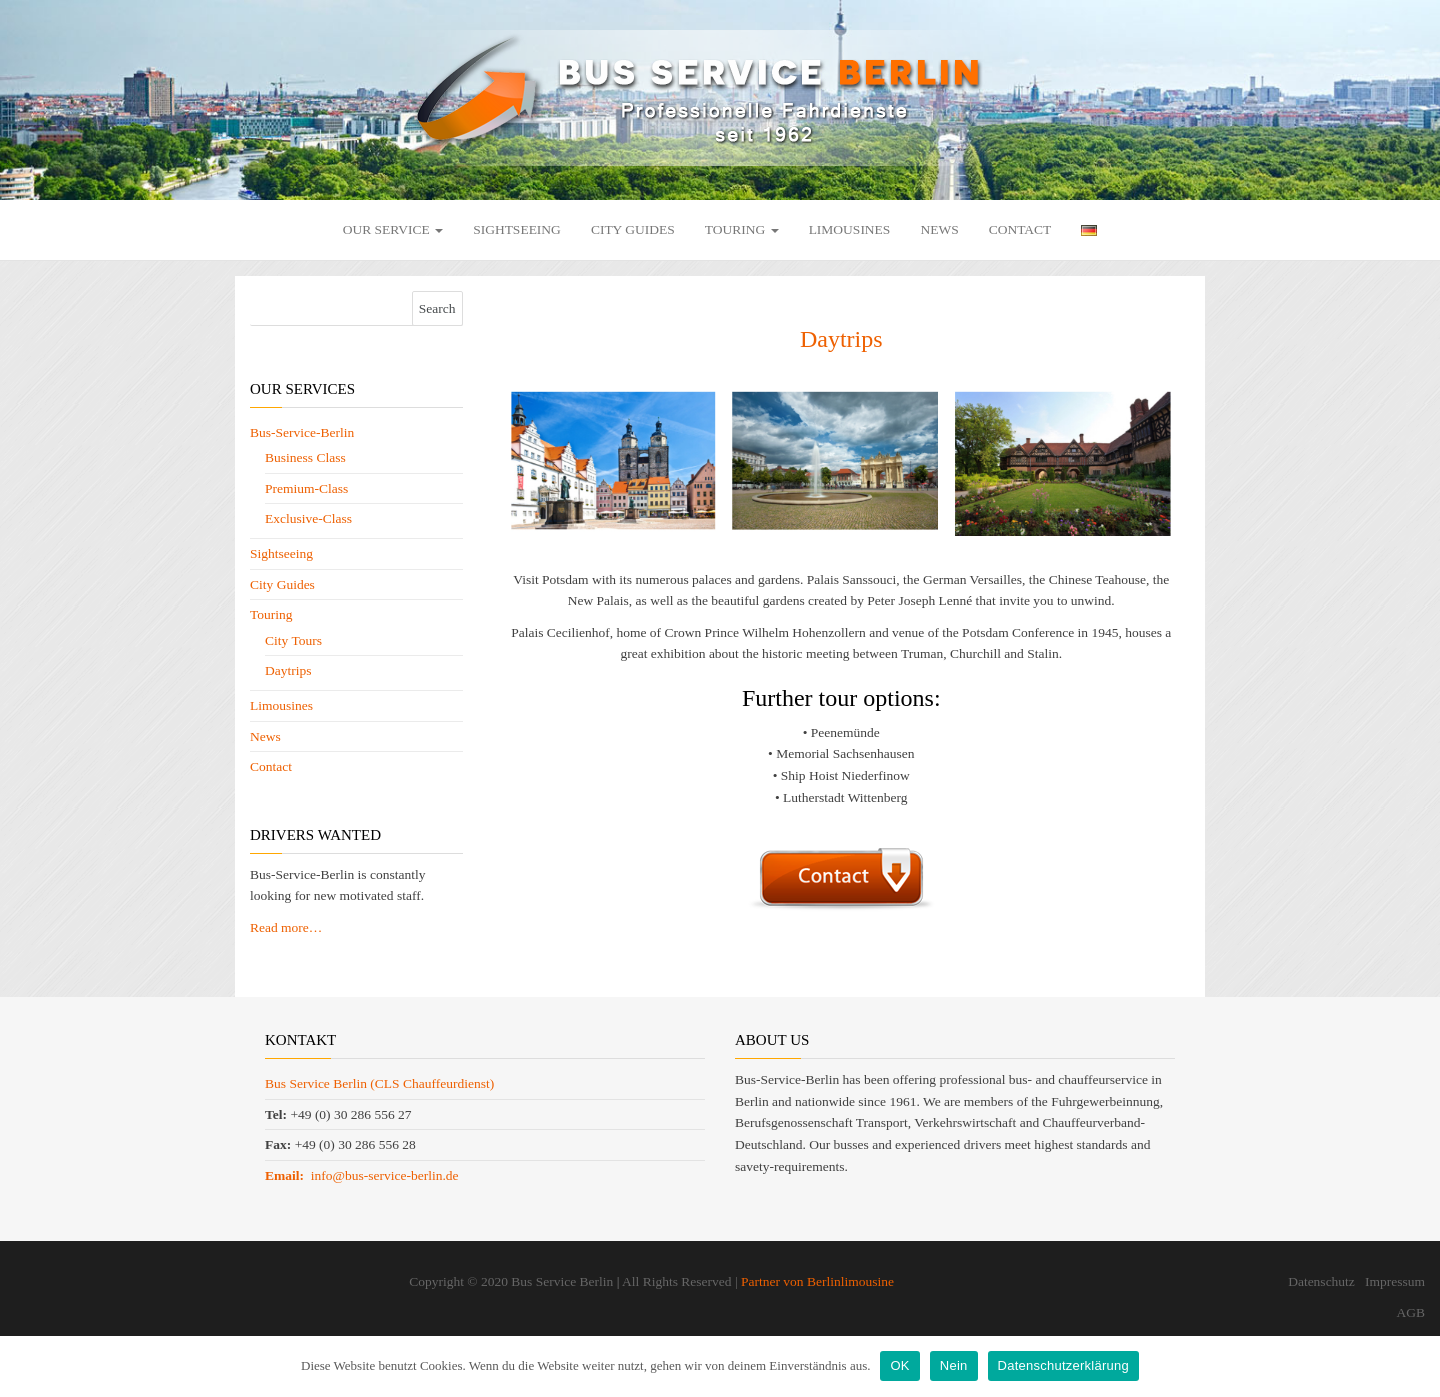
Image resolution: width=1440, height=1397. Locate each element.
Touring (742, 229)
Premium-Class (306, 488)
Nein (954, 1365)
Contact (1020, 229)
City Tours (293, 640)
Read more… (286, 927)
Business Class (305, 457)
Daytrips (288, 670)
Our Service (393, 229)
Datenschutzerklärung (1063, 1365)
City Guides (633, 229)
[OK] (1415, 1366)
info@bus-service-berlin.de (362, 1175)
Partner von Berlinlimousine (817, 1281)
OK (899, 1365)
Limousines (850, 229)
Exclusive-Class (308, 518)
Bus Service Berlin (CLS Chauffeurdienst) (379, 1083)
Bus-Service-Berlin (302, 432)
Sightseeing (517, 229)
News (939, 229)
